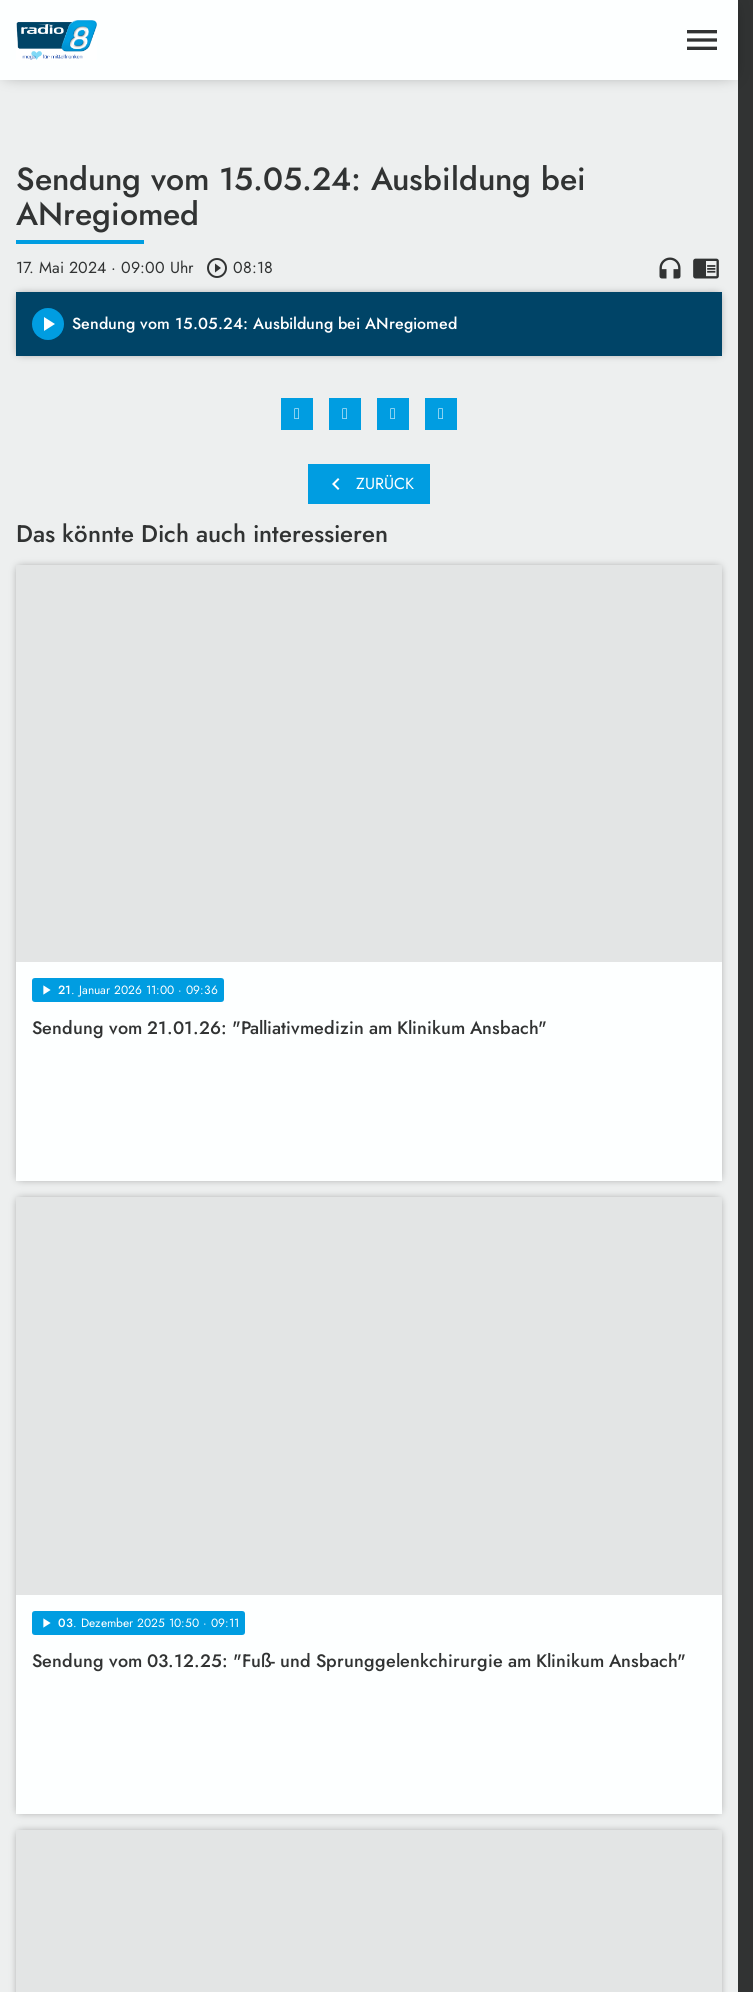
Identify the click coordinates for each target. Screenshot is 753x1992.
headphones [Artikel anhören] (670, 268)
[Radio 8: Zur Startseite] (192, 40)
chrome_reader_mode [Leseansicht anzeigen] (706, 268)
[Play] (48, 324)
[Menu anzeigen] (702, 40)
